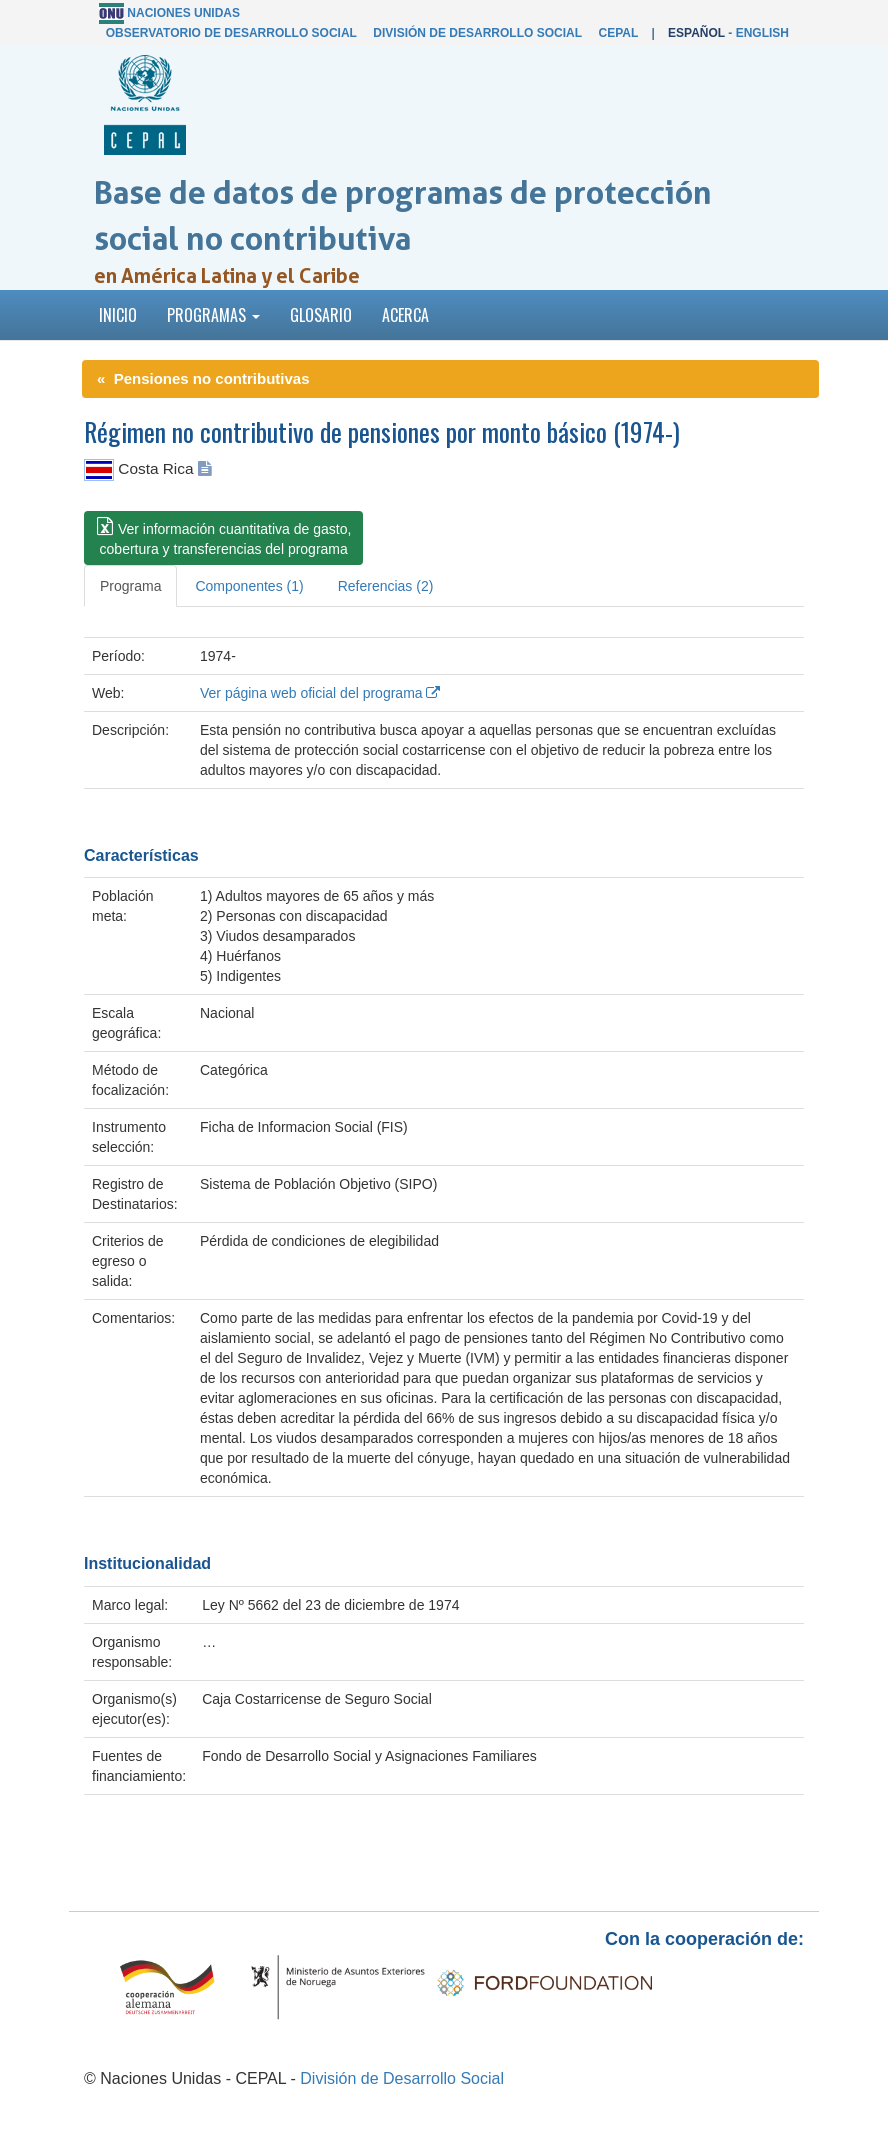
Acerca (405, 315)
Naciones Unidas (183, 13)
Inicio (118, 315)
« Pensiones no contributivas (203, 378)
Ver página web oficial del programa (320, 693)
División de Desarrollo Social (477, 33)
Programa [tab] (130, 586)
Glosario (321, 315)
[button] (223, 538)
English (762, 33)
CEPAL (618, 33)
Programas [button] (213, 315)
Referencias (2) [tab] (386, 586)
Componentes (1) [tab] (249, 586)
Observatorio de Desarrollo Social (231, 33)
